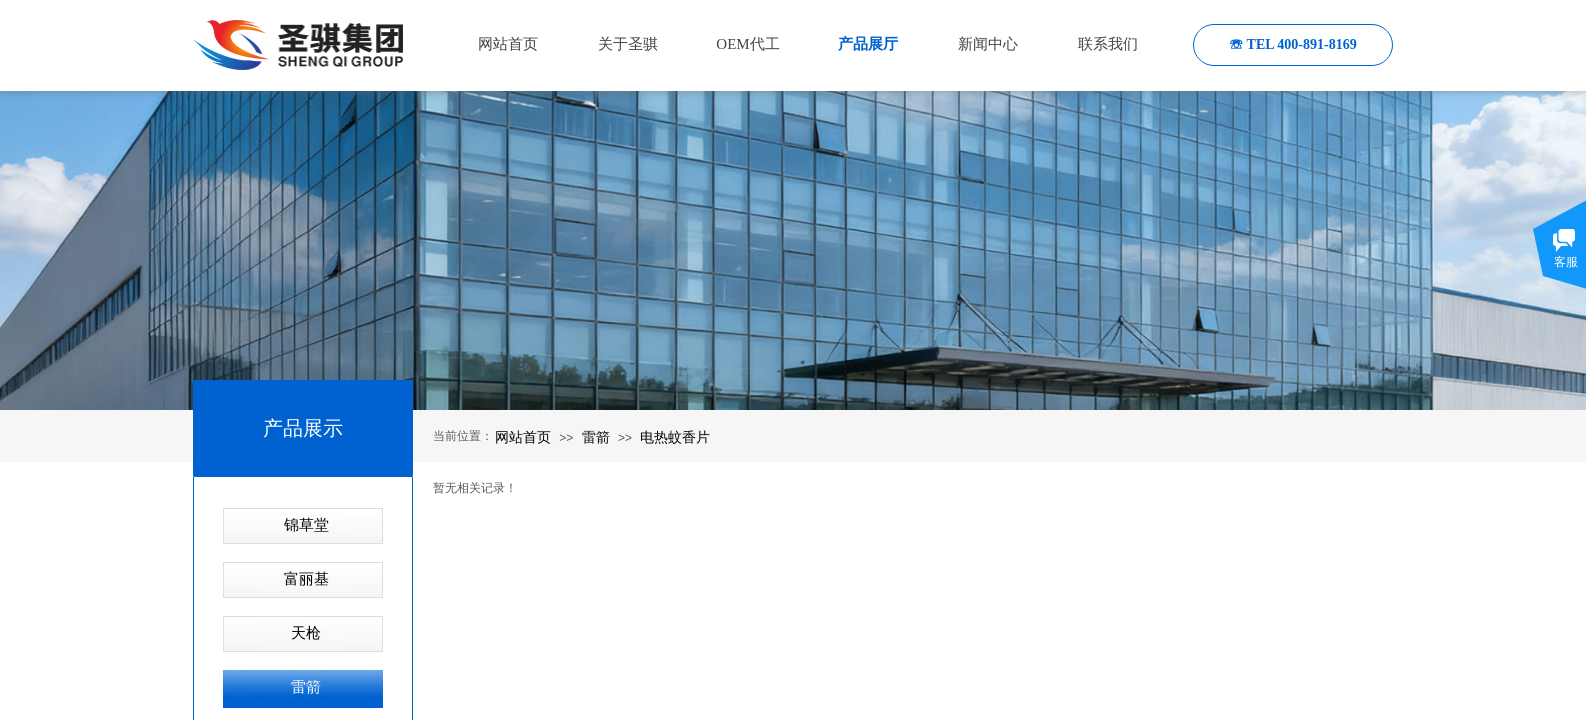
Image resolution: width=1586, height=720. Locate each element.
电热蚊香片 (675, 437)
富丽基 (306, 579)
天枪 (306, 633)
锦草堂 (306, 525)
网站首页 (523, 437)
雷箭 (596, 437)
